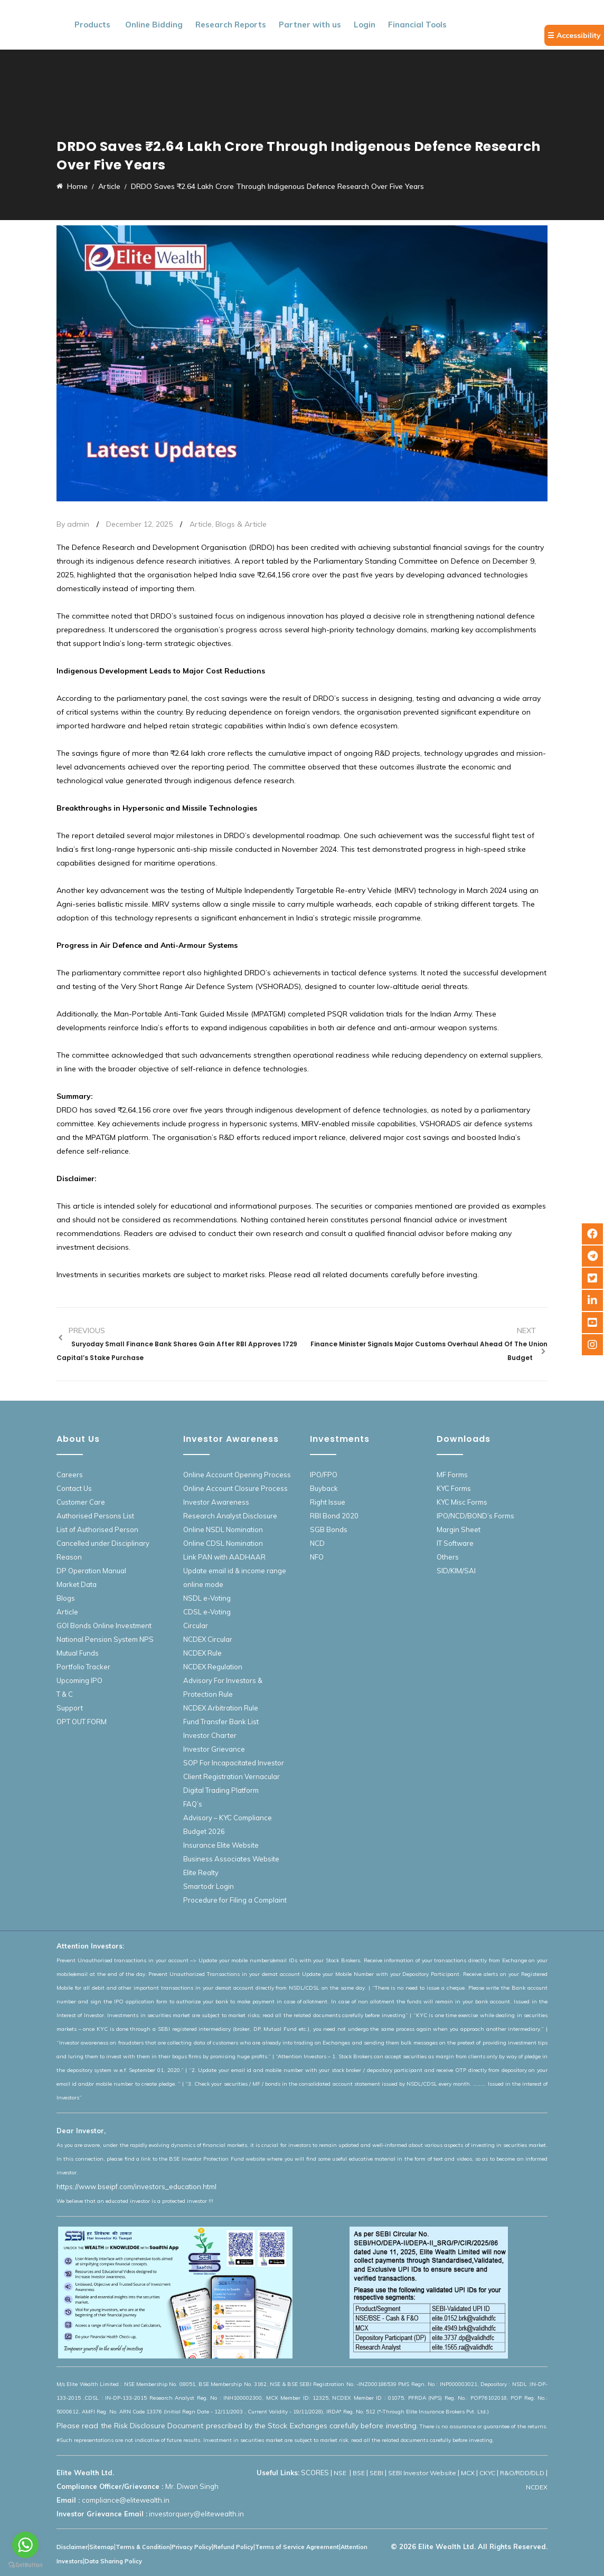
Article (201, 524)
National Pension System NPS (105, 1639)
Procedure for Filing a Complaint (235, 1900)
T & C (64, 1694)
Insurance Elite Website (221, 1845)
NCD (317, 1543)
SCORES (315, 2472)
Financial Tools (417, 25)
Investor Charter (210, 1735)
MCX (468, 2473)
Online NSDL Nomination (223, 1529)
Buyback (324, 1488)
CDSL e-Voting (207, 1612)
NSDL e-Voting (207, 1598)
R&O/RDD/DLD (522, 2473)
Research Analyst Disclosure (230, 1516)
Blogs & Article (241, 524)
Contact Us (74, 1488)
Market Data (76, 1584)
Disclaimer (72, 2547)
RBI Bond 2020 (334, 1516)
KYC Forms (454, 1488)
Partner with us (310, 25)
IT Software (455, 1543)
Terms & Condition (143, 2547)
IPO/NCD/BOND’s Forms (475, 1516)
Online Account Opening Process (237, 1474)
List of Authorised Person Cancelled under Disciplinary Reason (102, 1543)
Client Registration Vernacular (231, 1776)
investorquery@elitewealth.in (196, 2514)
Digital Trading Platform (221, 1790)
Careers (69, 1474)
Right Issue (327, 1502)
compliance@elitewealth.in (125, 2500)
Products (92, 25)
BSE (359, 2473)
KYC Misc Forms (462, 1502)
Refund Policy (233, 2547)
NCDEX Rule (202, 1653)
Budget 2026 (204, 1831)
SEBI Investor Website (422, 2473)
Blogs (65, 1598)
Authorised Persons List (95, 1516)
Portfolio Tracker (83, 1666)
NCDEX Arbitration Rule (220, 1708)
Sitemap (101, 2547)
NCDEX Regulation (212, 1666)
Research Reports (230, 25)
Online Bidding (154, 25)
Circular (195, 1625)
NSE (341, 2473)
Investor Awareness (216, 1502)
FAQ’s (192, 1804)
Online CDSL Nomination (223, 1543)
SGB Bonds (328, 1529)
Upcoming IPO (79, 1680)
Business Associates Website (231, 1859)
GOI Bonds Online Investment (104, 1625)
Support (69, 1708)
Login (364, 25)
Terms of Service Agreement (297, 2547)
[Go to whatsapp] (25, 2545)
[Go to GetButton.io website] (25, 2565)
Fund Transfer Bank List (221, 1721)
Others (448, 1557)
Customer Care (80, 1502)
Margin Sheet (458, 1529)
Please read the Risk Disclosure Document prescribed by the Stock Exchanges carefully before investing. (237, 2425)
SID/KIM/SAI (456, 1570)
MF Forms (452, 1474)
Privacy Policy (192, 2547)
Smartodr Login (208, 1886)
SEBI (376, 2473)
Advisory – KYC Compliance (227, 1817)
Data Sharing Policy (113, 2561)
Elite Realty (201, 1872)
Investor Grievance (214, 1749)
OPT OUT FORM (81, 1721)
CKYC (487, 2473)
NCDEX (537, 2487)
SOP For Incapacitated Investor (233, 1762)
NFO (317, 1557)
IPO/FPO (323, 1474)
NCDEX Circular (207, 1639)
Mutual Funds (77, 1653)
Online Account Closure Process (235, 1488)
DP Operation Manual (91, 1570)
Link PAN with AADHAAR (224, 1557)
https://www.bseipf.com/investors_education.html (136, 2186)
